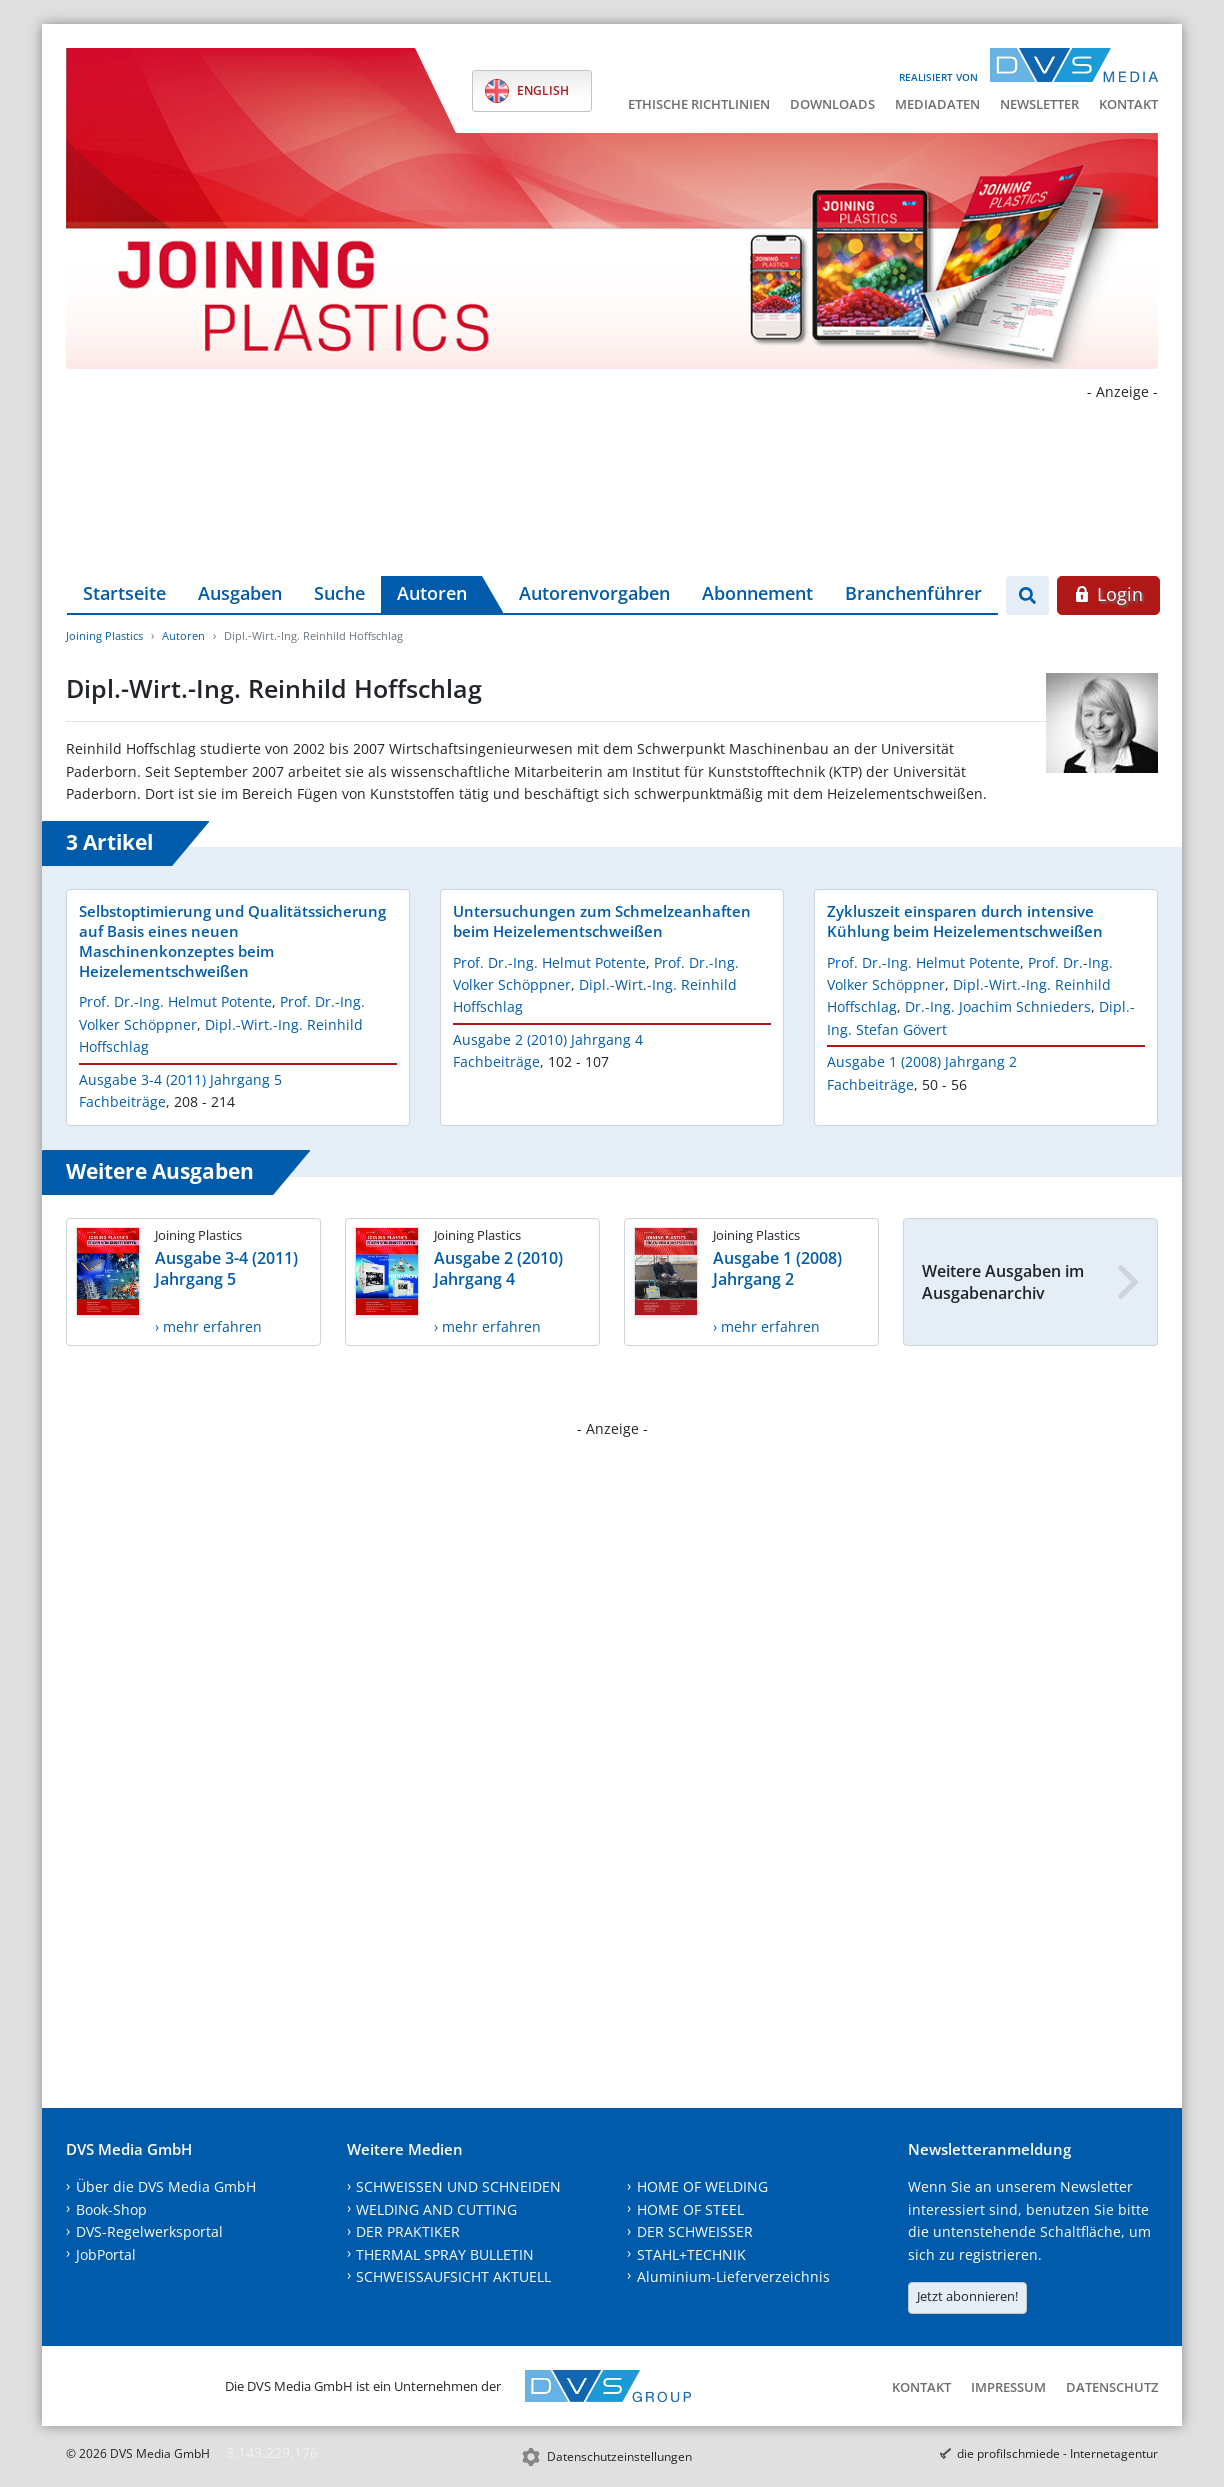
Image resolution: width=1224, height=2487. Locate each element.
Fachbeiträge (122, 1101)
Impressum (1008, 2387)
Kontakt (1128, 104)
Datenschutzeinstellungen (619, 2456)
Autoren (432, 593)
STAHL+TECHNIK (691, 2254)
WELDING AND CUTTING (436, 2209)
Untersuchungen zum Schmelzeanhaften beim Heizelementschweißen (602, 921)
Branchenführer (913, 593)
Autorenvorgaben (594, 593)
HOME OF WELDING (702, 2186)
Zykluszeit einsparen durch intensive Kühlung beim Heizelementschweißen (965, 921)
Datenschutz (1112, 2387)
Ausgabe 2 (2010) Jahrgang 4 (548, 1039)
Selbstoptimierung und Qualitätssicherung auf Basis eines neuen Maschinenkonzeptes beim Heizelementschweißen (232, 941)
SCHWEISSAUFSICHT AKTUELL (453, 2276)
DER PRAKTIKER (408, 2231)
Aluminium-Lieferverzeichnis (733, 2276)
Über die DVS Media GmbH (166, 2186)
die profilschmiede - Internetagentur (1057, 2453)
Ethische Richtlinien (699, 104)
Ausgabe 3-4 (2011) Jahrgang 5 (180, 1079)
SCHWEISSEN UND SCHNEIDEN (458, 2186)
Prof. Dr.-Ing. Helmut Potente (175, 1001)
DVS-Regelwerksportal (149, 2231)
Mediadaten (937, 104)
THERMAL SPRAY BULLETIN (445, 2254)
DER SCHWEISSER (695, 2231)
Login (1108, 594)
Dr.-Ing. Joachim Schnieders (998, 1006)
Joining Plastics (104, 635)
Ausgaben (240, 593)
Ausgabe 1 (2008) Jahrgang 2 (922, 1061)
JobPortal (106, 2254)
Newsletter (1039, 104)
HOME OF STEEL (690, 2209)
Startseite (124, 593)
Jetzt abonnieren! (967, 2296)
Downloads (832, 104)
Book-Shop (111, 2209)
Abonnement (757, 593)
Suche (339, 593)
